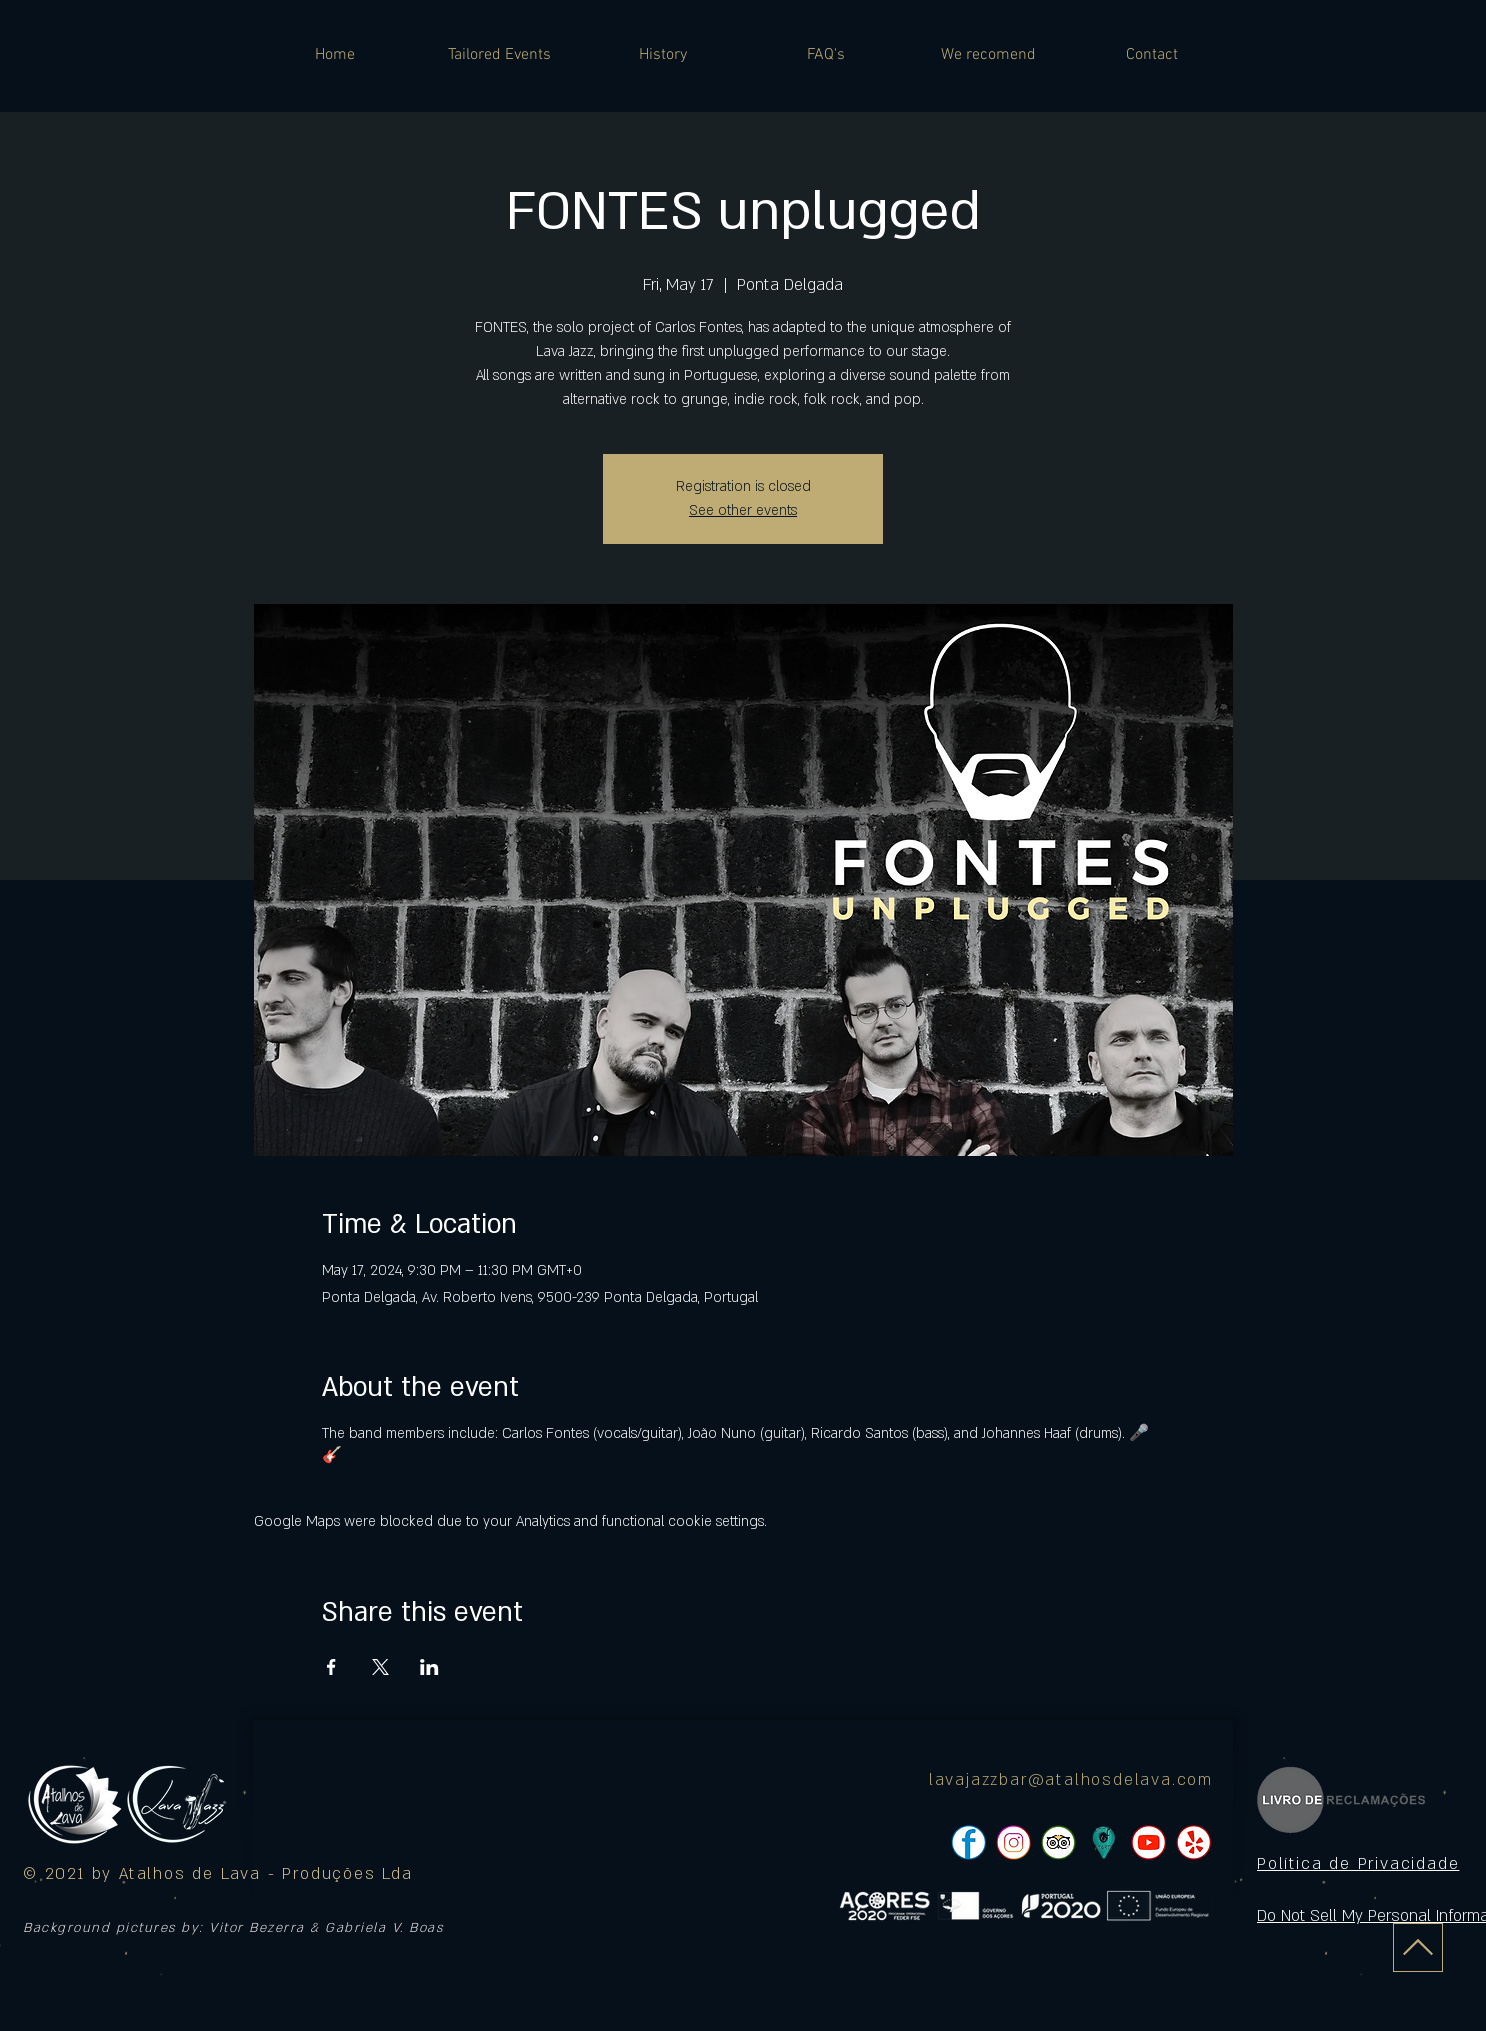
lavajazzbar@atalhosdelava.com (1071, 1780)
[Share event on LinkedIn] (429, 1667)
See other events (743, 510)
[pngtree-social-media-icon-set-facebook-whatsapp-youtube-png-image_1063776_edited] (968, 1842)
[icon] (1103, 1842)
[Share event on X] (380, 1667)
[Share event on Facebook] (331, 1667)
